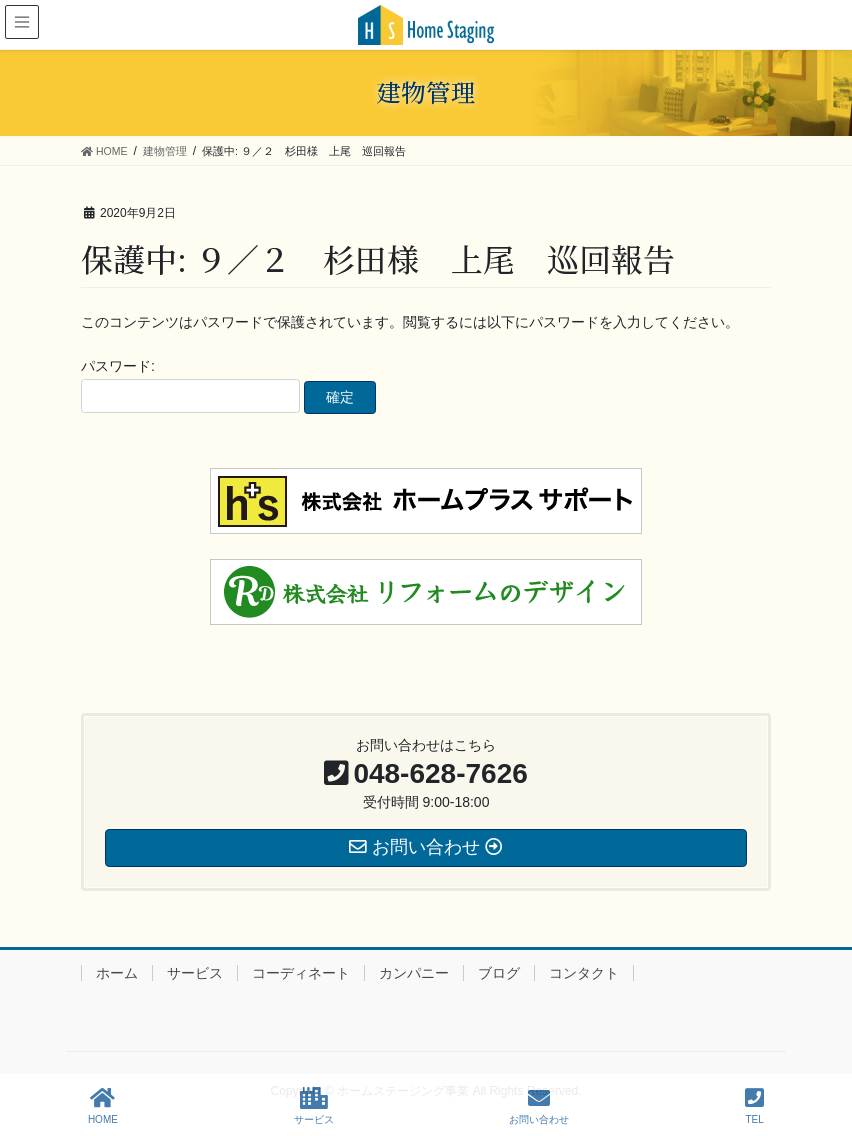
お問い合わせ (539, 1106)
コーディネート (301, 973)
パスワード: (190, 385)
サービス (195, 973)
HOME (103, 1106)
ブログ (499, 973)
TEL (754, 1106)
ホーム (117, 973)
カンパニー (414, 973)
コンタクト (584, 973)
